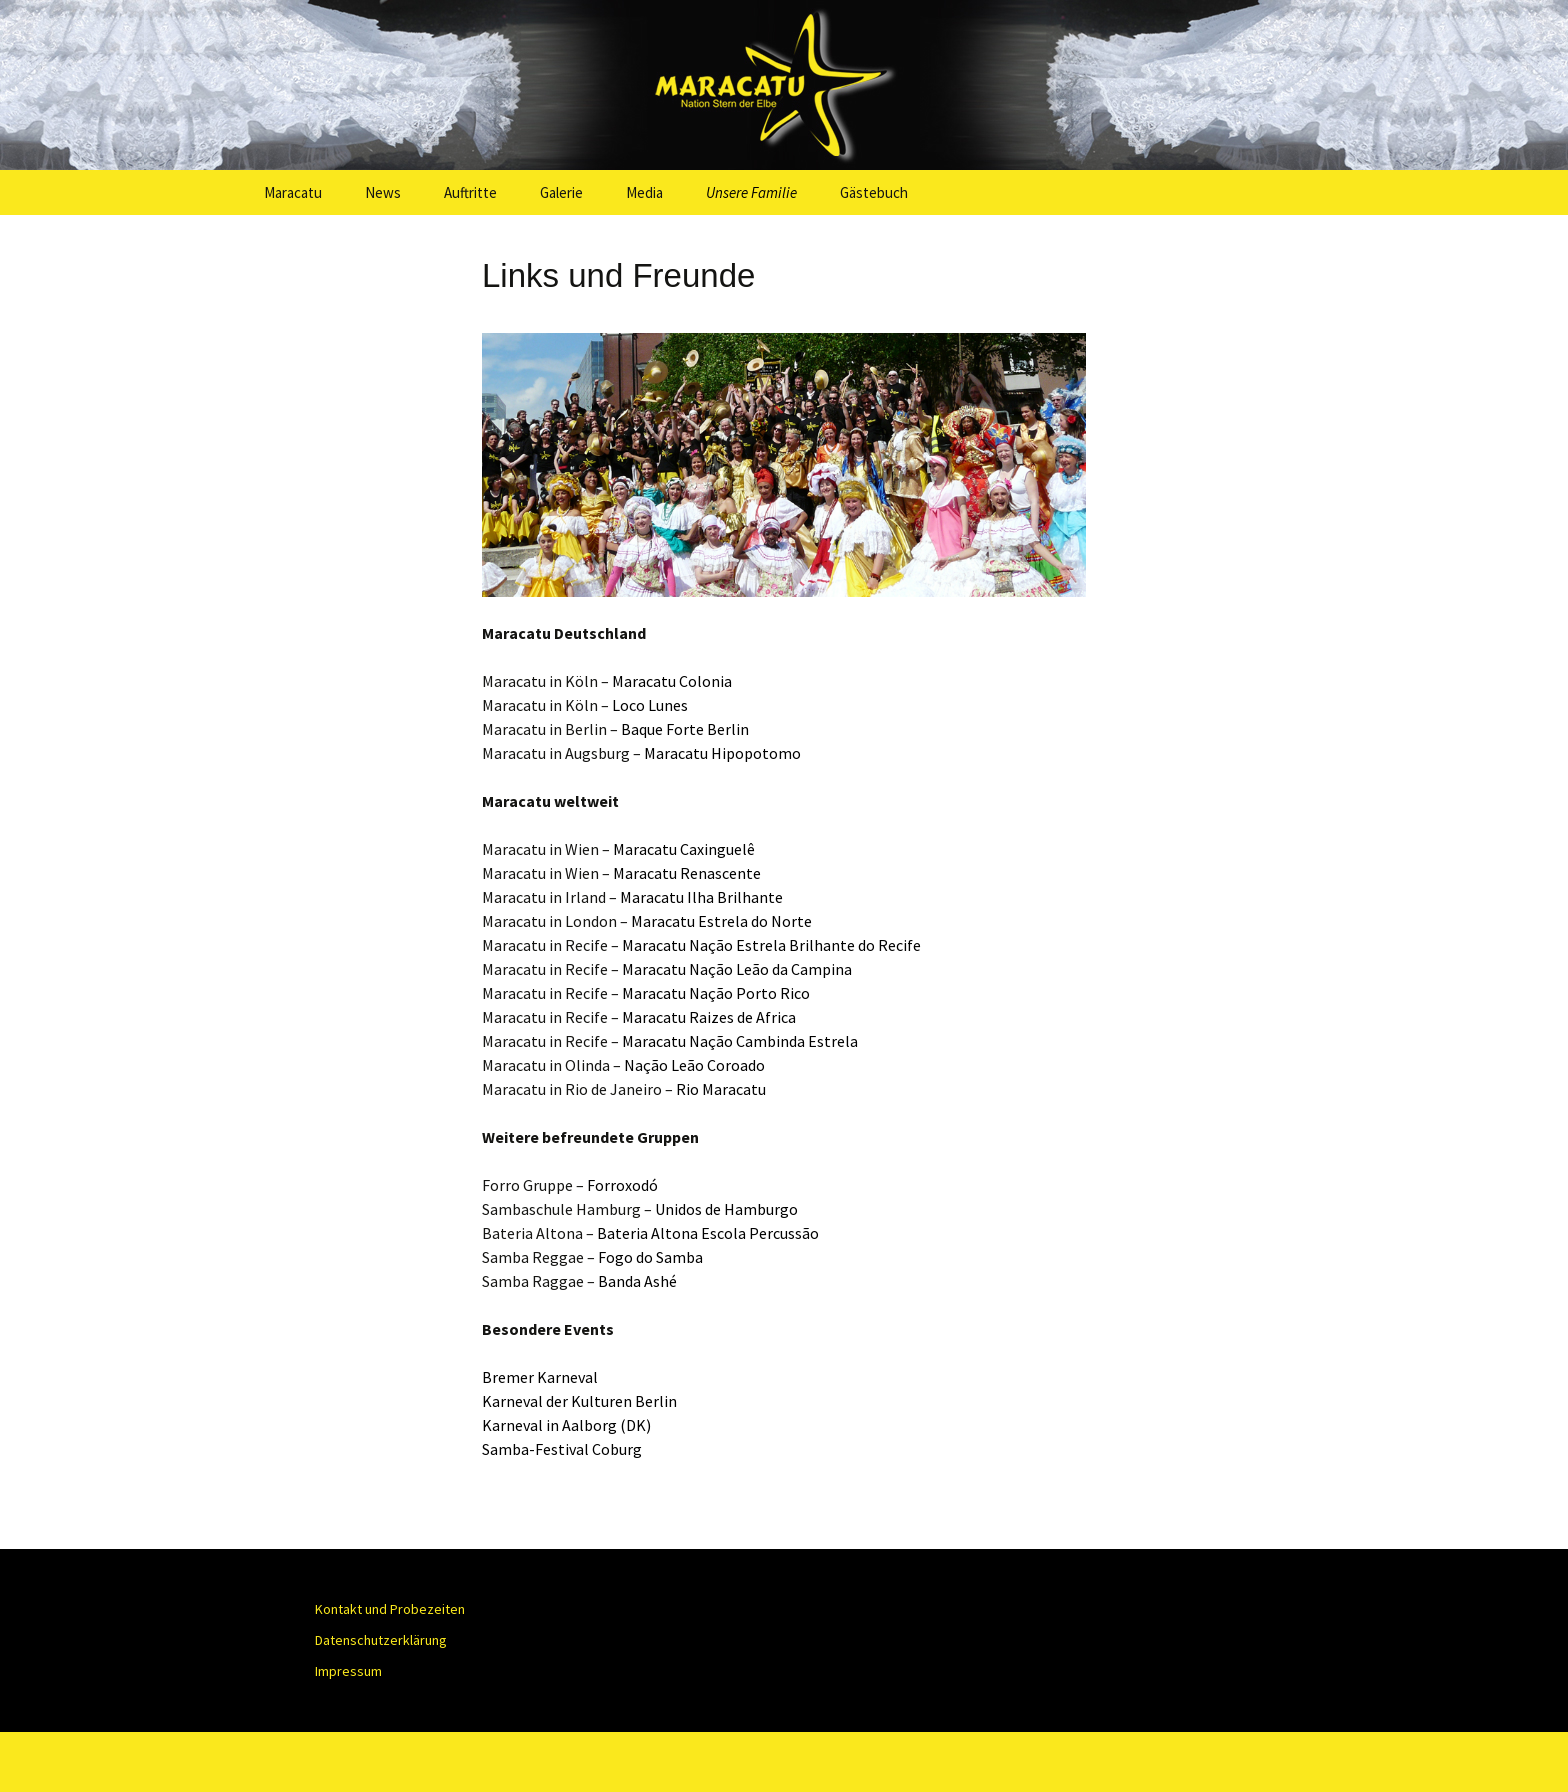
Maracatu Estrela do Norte (721, 921)
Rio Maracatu (721, 1089)
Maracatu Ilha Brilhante (701, 897)
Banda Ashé (637, 1281)
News (383, 192)
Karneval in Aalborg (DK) (566, 1425)
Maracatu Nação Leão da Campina (737, 969)
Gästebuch (874, 192)
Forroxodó (622, 1185)
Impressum (348, 1671)
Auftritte (470, 192)
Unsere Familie (751, 192)
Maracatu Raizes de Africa (707, 1017)
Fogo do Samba (650, 1257)
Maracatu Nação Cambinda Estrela (740, 1041)
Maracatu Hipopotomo (722, 753)
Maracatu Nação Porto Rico (714, 993)
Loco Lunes (650, 705)
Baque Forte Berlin (685, 729)
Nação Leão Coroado (694, 1065)
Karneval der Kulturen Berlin (579, 1401)
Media (644, 192)
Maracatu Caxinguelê (684, 849)
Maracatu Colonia (672, 681)
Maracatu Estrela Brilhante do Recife (771, 945)
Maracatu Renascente (687, 873)
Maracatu (293, 192)
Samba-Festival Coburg (562, 1449)
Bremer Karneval (540, 1377)
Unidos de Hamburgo (726, 1209)
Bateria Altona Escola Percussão (708, 1233)
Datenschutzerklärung (381, 1640)
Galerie (561, 192)
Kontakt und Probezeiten (390, 1609)
